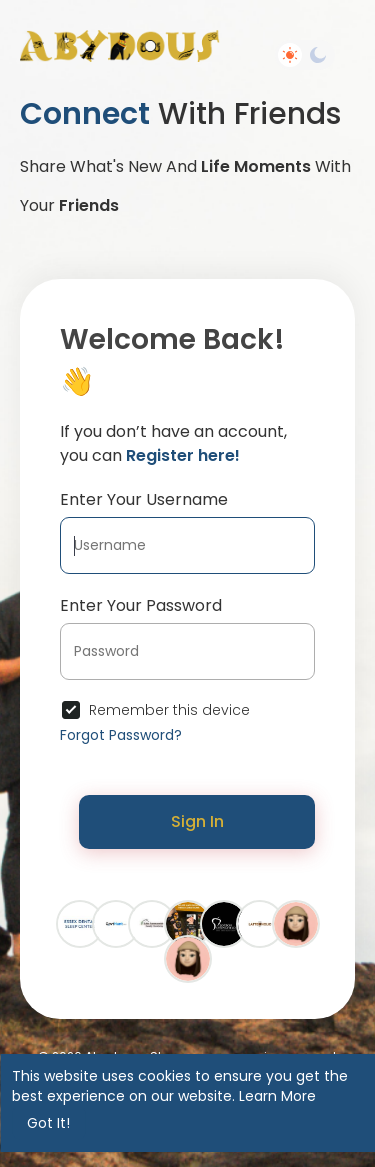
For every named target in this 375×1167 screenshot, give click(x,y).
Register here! (183, 455)
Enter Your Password (141, 605)
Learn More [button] (277, 1096)
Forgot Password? (121, 735)
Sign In (197, 821)
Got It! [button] (48, 1123)
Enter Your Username (144, 499)
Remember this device (169, 710)
